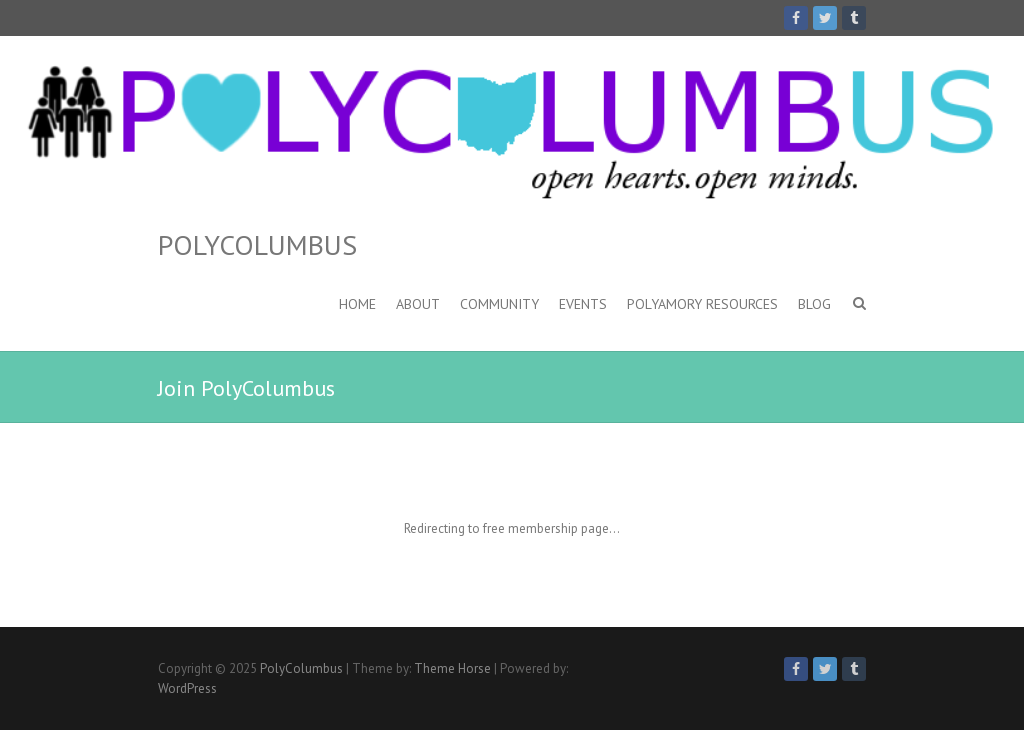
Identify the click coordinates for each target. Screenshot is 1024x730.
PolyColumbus (257, 245)
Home (357, 304)
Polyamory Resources (702, 304)
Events (583, 304)
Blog (814, 304)
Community (499, 304)
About (418, 304)
